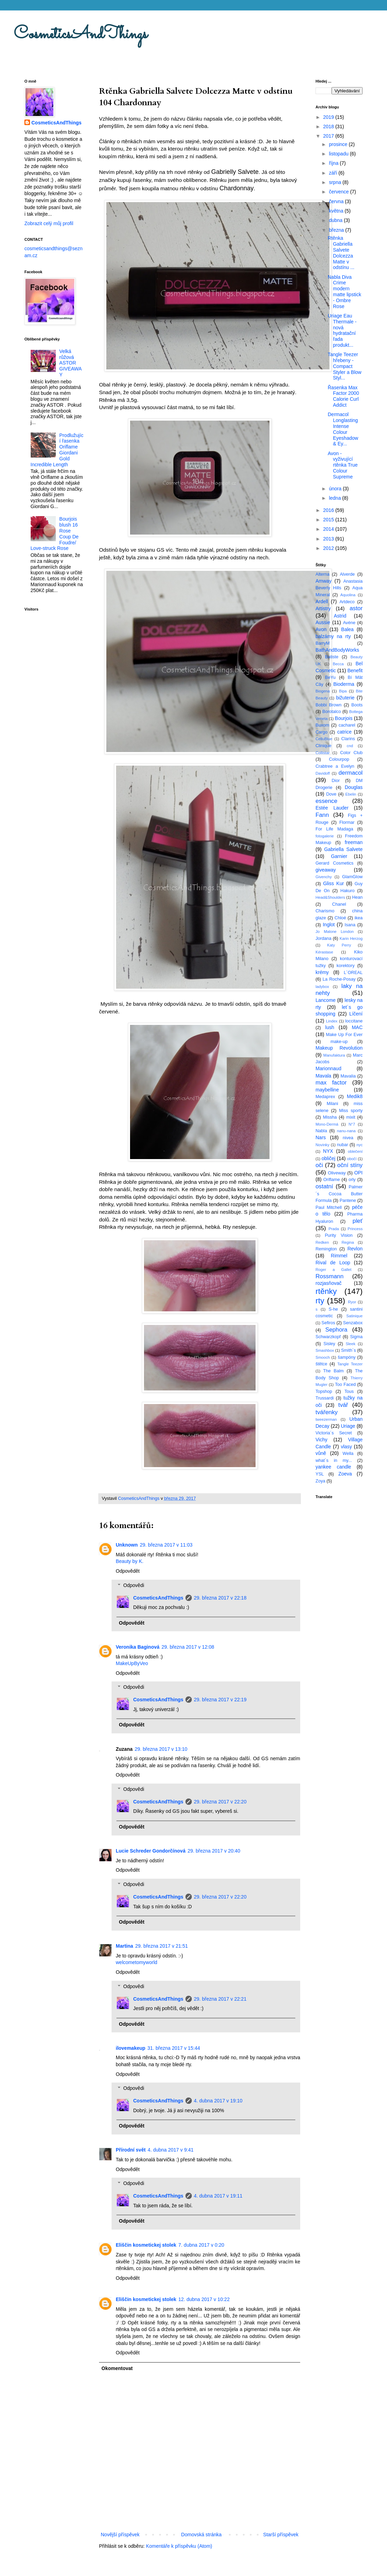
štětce (321, 1364)
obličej (328, 1158)
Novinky (322, 1145)
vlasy (346, 1446)
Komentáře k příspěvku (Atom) (179, 2546)
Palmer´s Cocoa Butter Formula (339, 1193)
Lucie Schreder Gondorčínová (150, 1851)
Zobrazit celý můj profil (48, 223)
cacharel (347, 725)
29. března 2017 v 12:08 (187, 1647)
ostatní (324, 1186)
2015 (329, 519)
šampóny (347, 1357)
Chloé (340, 917)
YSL (320, 1474)
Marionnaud (328, 1068)
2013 (329, 539)
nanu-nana (346, 1131)
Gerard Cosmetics (335, 863)
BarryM (323, 643)
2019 (329, 117)
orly (352, 1179)
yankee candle (333, 1467)
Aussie (323, 622)
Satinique (354, 1316)
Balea (347, 629)
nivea (348, 1137)
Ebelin (350, 794)
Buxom (322, 725)
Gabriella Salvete (343, 849)
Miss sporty (351, 1110)
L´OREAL (353, 972)
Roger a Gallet (333, 1269)
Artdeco (347, 601)
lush (329, 1027)
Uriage (348, 1426)
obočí (351, 1159)
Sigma (356, 1336)
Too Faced (345, 1384)
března (337, 230)
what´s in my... (334, 1460)
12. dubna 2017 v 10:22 (204, 2299)
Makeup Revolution (339, 1048)
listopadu (339, 153)
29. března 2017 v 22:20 (220, 1801)
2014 (329, 529)
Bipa (343, 691)
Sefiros (328, 1322)
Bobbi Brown (328, 705)
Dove (331, 794)
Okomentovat (116, 2368)
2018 (329, 126)
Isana (350, 924)
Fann (322, 815)
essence (326, 801)
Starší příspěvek (280, 2534)
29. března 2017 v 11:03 (166, 1545)
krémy (322, 972)
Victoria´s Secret (334, 1433)
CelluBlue (324, 739)
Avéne (349, 622)
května (336, 211)
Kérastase (324, 952)
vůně (321, 1453)
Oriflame (331, 1179)
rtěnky (326, 1291)
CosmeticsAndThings (80, 34)
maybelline (327, 1089)
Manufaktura (334, 1055)
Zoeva (345, 1474)
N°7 (352, 1124)
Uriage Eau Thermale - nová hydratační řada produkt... (342, 330)
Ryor (352, 1302)
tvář (343, 1405)
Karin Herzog (351, 938)
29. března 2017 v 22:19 (220, 1699)
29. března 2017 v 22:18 (220, 1598)
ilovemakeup (130, 2048)
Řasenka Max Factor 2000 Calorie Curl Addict (343, 396)
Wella (348, 1453)
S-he (333, 1309)
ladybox (322, 986)
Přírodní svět (131, 2150)
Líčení (356, 1014)
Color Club (351, 752)
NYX (328, 1151)
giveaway (326, 870)
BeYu (330, 677)
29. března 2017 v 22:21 (220, 1999)
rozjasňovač (329, 1283)
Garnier (339, 856)
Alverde (347, 574)
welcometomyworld (136, 1962)
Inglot (329, 924)
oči (319, 1165)
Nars (321, 1137)
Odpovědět (128, 1571)
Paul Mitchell (329, 1207)
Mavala (323, 1076)
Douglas (354, 787)
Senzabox (353, 1322)
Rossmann (329, 1276)
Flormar (346, 822)
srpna (335, 182)
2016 (329, 510)
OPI (358, 1172)
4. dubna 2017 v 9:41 (171, 2150)
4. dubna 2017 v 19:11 (218, 2196)
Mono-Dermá (327, 1124)
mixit (350, 1117)
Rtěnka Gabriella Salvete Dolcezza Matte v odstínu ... (341, 252)
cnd (350, 746)
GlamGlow (352, 876)
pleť (357, 1221)
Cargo (321, 732)
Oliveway (337, 1173)
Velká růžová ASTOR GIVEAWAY (70, 362)
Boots (357, 705)
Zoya (320, 1481)
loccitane (354, 1021)
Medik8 (355, 1096)
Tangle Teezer (350, 1364)
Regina (348, 1242)
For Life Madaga (334, 829)
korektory (345, 965)
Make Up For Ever (344, 1034)
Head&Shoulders (330, 897)
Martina (124, 1946)
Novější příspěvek (120, 2534)
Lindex (331, 1021)
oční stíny (350, 1165)
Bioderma (343, 684)
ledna (335, 498)
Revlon (355, 1248)
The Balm (333, 1370)
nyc (360, 1145)
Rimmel (339, 1255)
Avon (321, 629)
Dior (336, 780)
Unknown (127, 1545)
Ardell (322, 601)
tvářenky (326, 1412)
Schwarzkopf (328, 1336)
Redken (322, 1242)
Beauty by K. (129, 1561)
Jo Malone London (335, 931)
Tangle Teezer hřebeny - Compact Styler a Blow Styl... (345, 366)
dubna (336, 220)
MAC (357, 1027)
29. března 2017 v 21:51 (161, 1946)
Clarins (348, 738)
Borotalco (331, 711)
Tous (349, 1391)
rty (320, 1300)
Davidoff (323, 773)
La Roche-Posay (338, 979)
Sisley (329, 1343)
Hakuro (347, 890)
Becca (338, 664)
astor (356, 608)
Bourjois (343, 718)
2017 (329, 136)
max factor (331, 1082)
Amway (324, 581)
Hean (357, 897)
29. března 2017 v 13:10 (161, 1749)
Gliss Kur (333, 883)
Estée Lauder (332, 808)
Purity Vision (339, 1235)
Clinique (324, 745)
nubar (342, 1144)
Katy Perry (339, 945)
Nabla (321, 1130)
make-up (339, 1041)
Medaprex (325, 1096)
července (339, 191)
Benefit (355, 670)
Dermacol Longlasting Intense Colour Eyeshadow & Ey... (343, 429)
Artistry (323, 608)
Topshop (324, 1391)
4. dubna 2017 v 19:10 (218, 2100)
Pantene (348, 1200)
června (337, 201)
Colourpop (339, 759)
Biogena (323, 691)
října (334, 163)
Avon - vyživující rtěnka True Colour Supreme (343, 465)
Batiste (332, 656)
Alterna (322, 574)
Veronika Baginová (137, 1647)
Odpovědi (133, 1585)
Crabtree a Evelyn (335, 766)
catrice (344, 732)
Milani (332, 1103)
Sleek (350, 1344)
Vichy (321, 1439)
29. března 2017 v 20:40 (214, 1851)
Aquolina (348, 595)
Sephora (336, 1329)
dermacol (351, 772)
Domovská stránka (201, 2534)
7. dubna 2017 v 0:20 (202, 2245)
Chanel (339, 904)
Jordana (324, 938)
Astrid (340, 616)
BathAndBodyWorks (337, 650)
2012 (329, 548)
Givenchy (324, 877)
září (333, 173)
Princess (355, 1229)
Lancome (326, 1000)
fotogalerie (325, 836)
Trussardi (325, 1398)
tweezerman (326, 1419)
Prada (333, 1229)
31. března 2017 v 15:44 (173, 2048)
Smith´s (348, 1350)
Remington (326, 1249)
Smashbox (325, 1350)
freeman (354, 842)
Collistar (322, 753)
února (336, 488)
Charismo (325, 911)
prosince (339, 144)
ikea (359, 917)
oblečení (355, 1151)
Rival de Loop (333, 1262)
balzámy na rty (333, 636)
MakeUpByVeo (132, 1663)
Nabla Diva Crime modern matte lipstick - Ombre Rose (344, 291)
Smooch (323, 1357)
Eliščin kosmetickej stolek (146, 2245)
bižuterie (345, 697)
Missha (330, 1117)
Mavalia (348, 1076)
